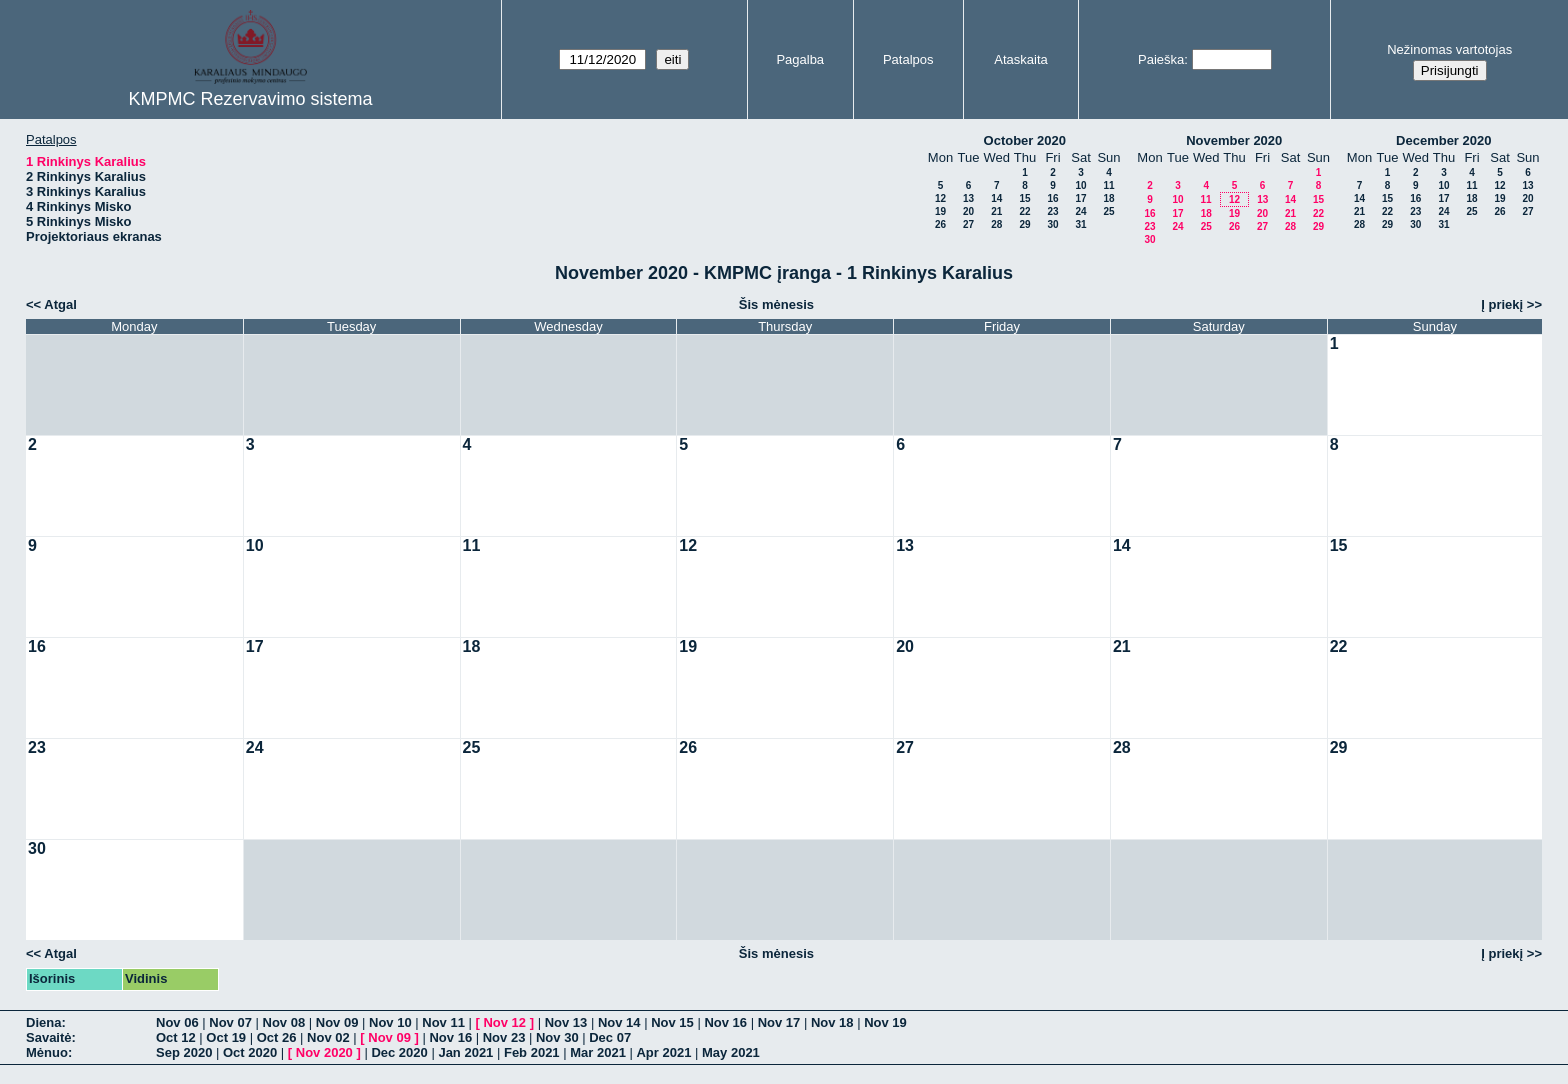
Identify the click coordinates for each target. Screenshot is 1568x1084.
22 (1024, 211)
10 (1080, 185)
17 (1080, 198)
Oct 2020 (250, 1052)
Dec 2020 (399, 1052)
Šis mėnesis (776, 304)
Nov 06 (177, 1022)
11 (1108, 185)
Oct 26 (277, 1037)
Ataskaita (1020, 59)
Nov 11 (443, 1022)
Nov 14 (619, 1022)
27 (968, 224)
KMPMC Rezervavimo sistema (250, 99)
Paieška (1161, 59)
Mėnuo (47, 1052)
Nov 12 (504, 1022)
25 (1108, 211)
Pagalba (800, 59)
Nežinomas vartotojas (1449, 49)
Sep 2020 (184, 1052)
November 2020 (1234, 140)
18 (1108, 198)
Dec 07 (610, 1037)
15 (1024, 198)
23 (1052, 211)
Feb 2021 (532, 1052)
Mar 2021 (598, 1052)
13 (968, 198)
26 (940, 224)
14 (996, 198)
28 (996, 224)
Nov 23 (504, 1037)
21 (996, 211)
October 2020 (1025, 140)
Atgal (60, 304)
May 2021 (731, 1052)
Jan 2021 (465, 1052)
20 (968, 211)
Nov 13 (566, 1022)
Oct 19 (226, 1037)
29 (1024, 224)
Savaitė (49, 1037)
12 (940, 198)
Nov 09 (337, 1022)
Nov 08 (284, 1022)
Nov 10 (390, 1022)
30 (1052, 224)
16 (1052, 198)
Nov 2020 (324, 1052)
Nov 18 (832, 1022)
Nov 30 (557, 1037)
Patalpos (908, 59)
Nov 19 (885, 1022)
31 (1080, 224)
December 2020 (1443, 140)
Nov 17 (779, 1022)
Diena (43, 1022)
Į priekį (1502, 304)
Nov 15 (672, 1022)
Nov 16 (725, 1022)
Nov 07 (230, 1022)
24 (1080, 211)
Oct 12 (176, 1037)
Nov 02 (328, 1037)
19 (940, 211)
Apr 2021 (663, 1052)
